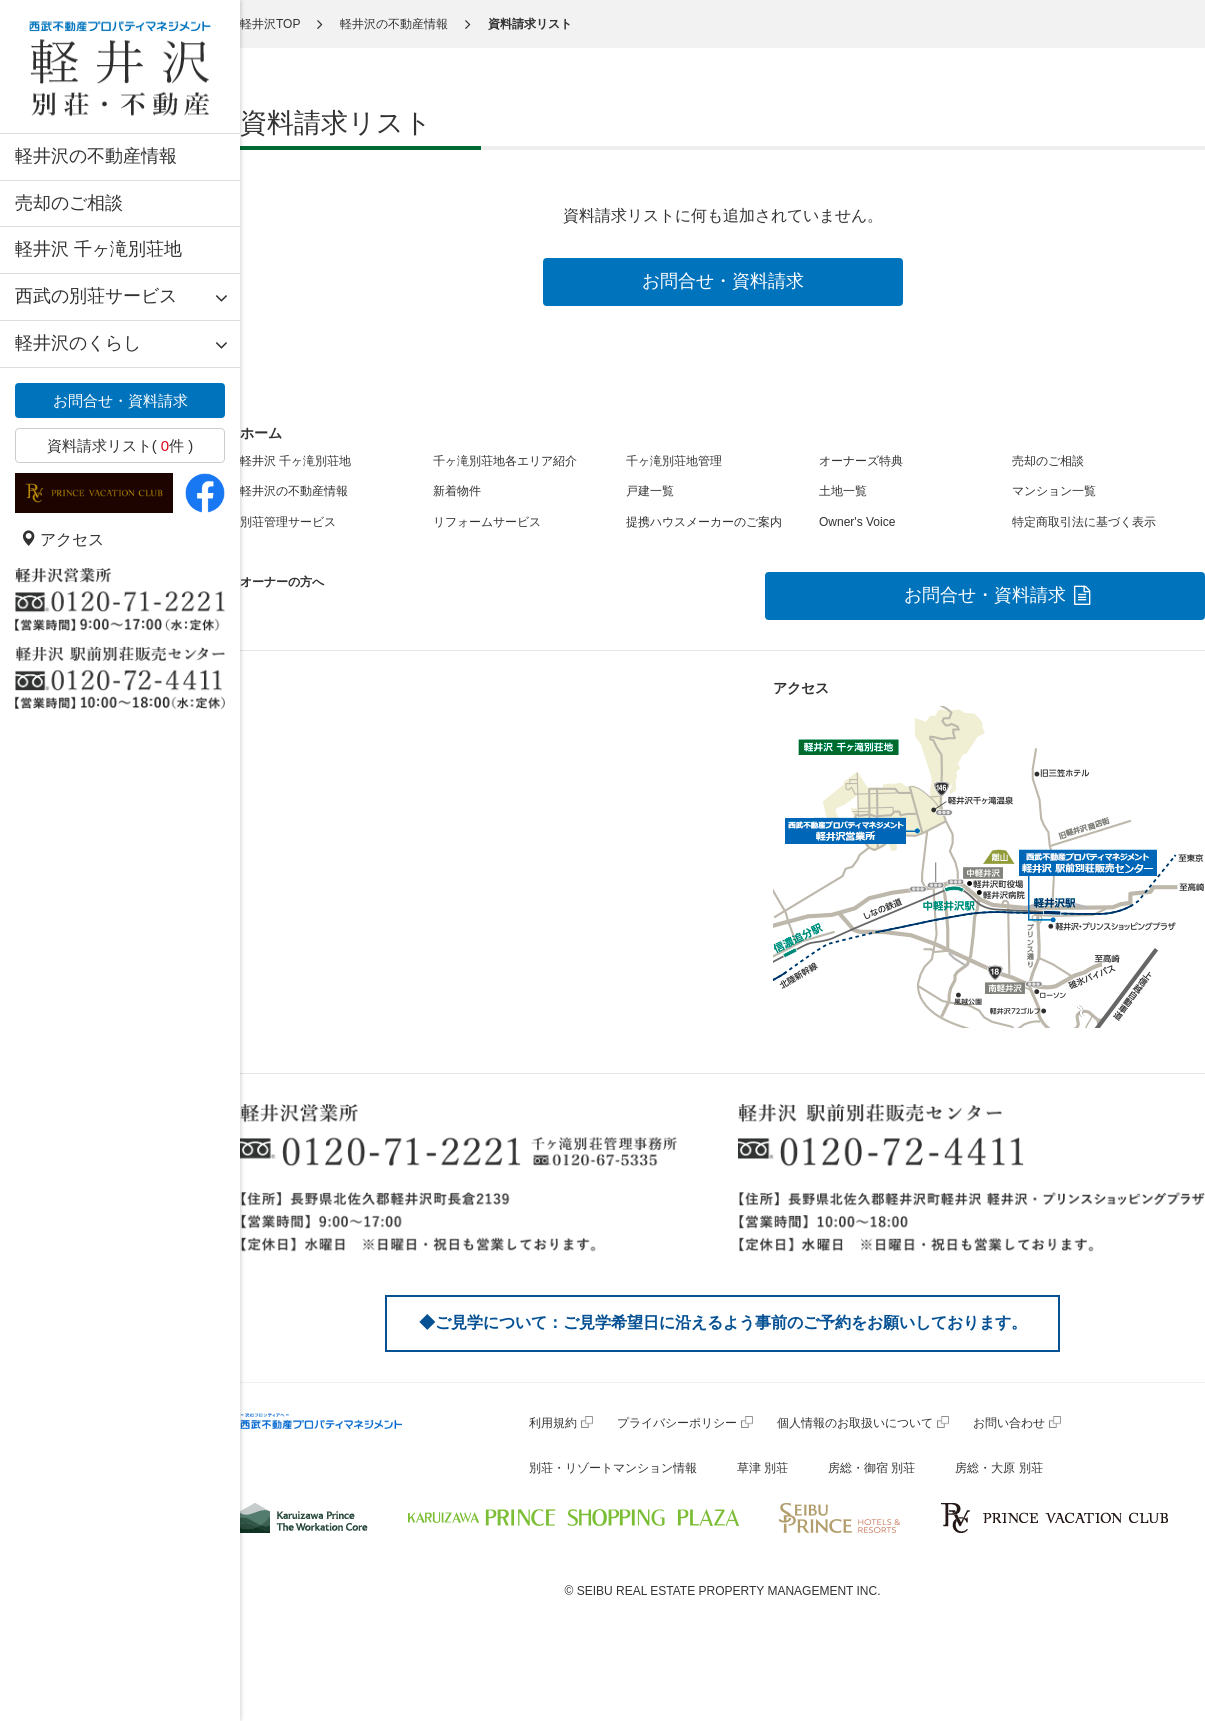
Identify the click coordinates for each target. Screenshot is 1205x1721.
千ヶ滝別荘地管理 (674, 461)
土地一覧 (843, 491)
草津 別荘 (762, 1468)
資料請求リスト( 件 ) (120, 445)
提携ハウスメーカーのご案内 (704, 522)
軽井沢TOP (270, 24)
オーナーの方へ (282, 582)
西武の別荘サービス (96, 296)
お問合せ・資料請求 (120, 400)
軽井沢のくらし (78, 343)
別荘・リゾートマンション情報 (613, 1468)
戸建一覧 (650, 491)
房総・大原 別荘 (998, 1468)
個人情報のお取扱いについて (855, 1423)
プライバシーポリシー (677, 1423)
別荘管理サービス (288, 522)
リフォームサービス (487, 522)
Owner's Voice (857, 522)
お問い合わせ (1009, 1423)
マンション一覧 (1054, 491)
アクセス (62, 539)
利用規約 (553, 1423)
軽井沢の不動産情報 (96, 156)
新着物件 (457, 491)
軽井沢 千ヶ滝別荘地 (98, 249)
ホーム (261, 433)
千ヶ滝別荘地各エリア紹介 (505, 461)
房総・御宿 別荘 (871, 1468)
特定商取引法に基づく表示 (1084, 522)
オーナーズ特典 (861, 461)
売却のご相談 (69, 203)
